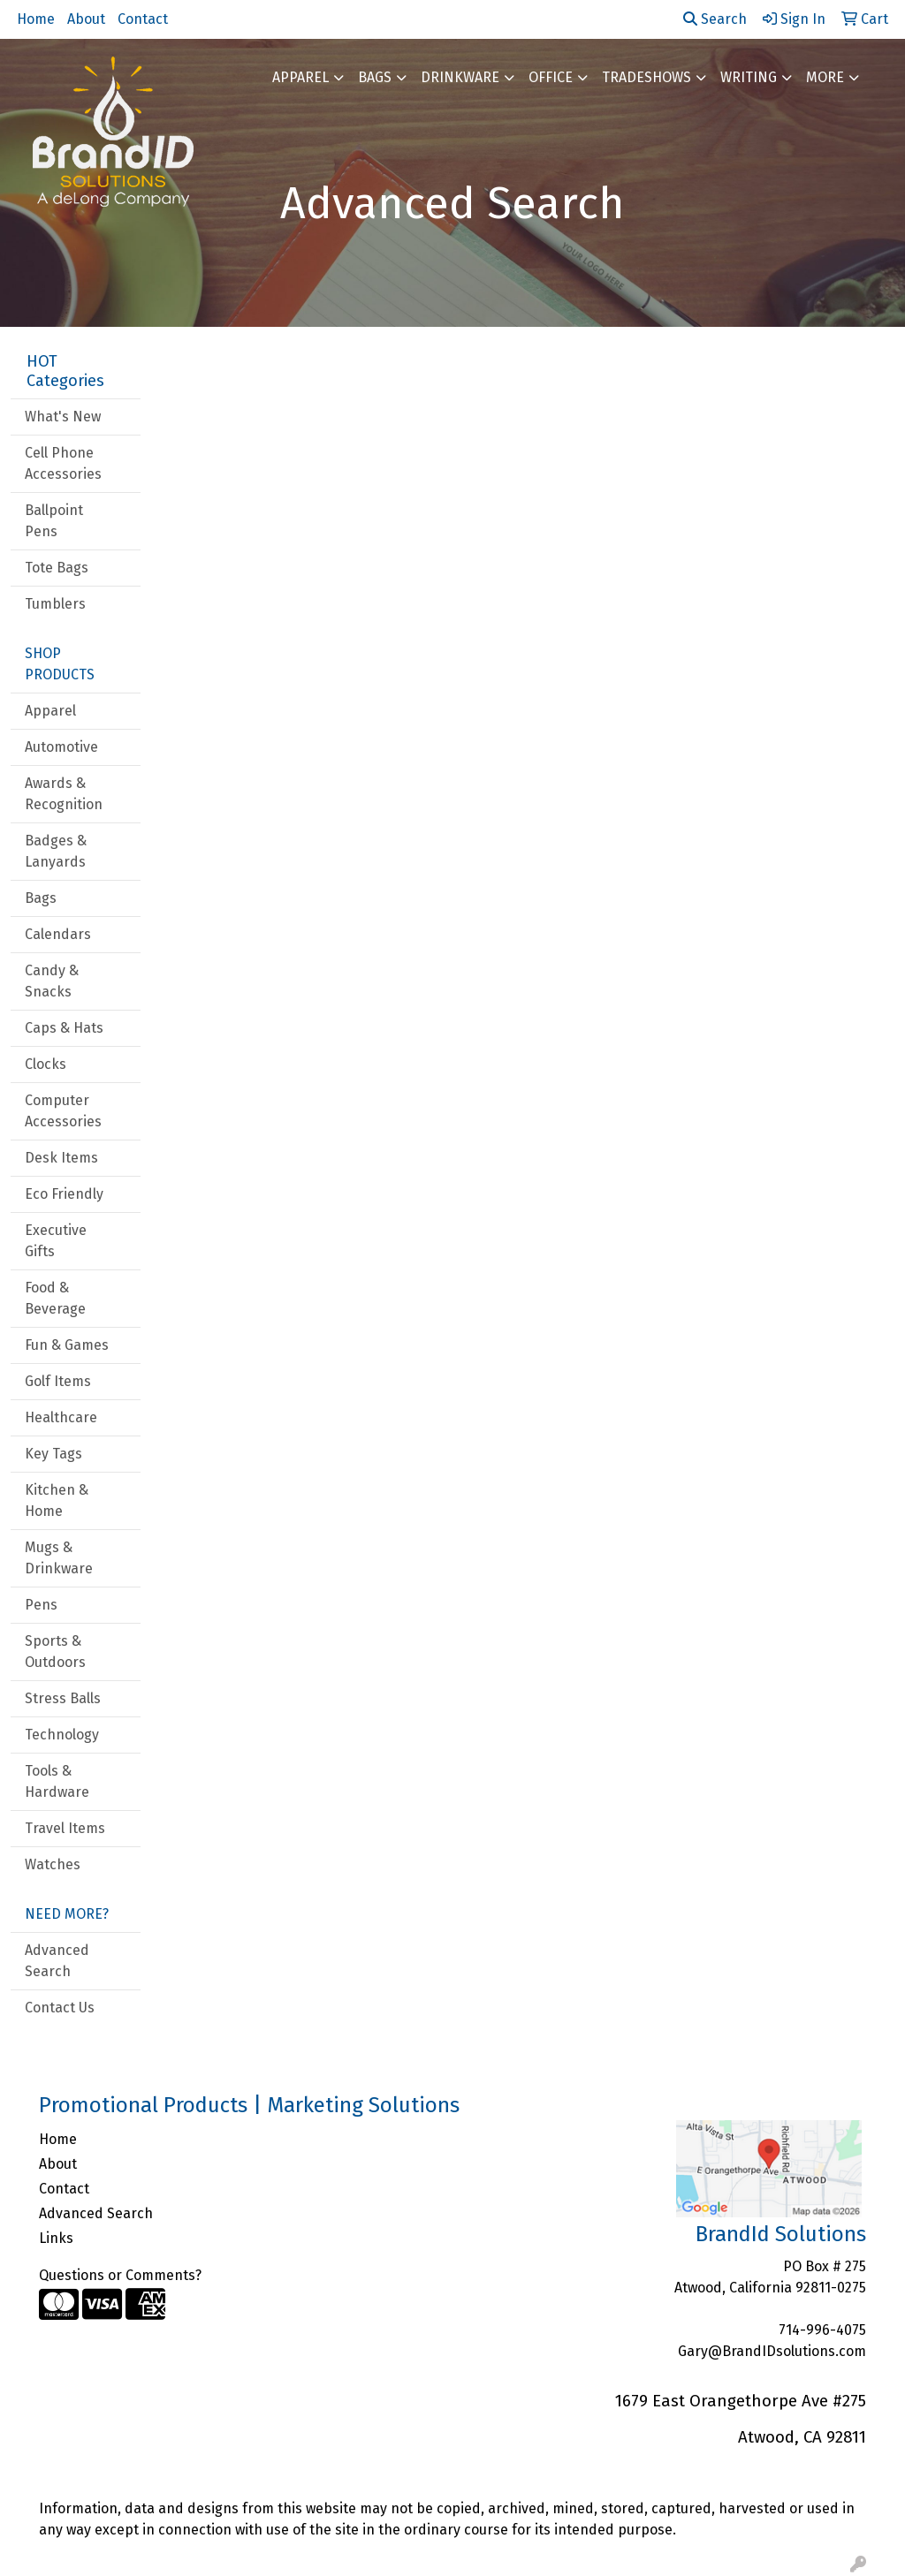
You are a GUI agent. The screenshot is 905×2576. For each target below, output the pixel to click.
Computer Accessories (63, 1111)
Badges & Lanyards (56, 851)
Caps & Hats (64, 1027)
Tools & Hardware (57, 1781)
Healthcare (61, 1417)
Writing (748, 77)
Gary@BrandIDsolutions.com (772, 2351)
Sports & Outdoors (55, 1652)
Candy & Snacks (52, 981)
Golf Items (58, 1381)
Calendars (58, 934)
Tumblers (55, 603)
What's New (63, 416)
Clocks (45, 1064)
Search (715, 19)
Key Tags (53, 1453)
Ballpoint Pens (54, 521)
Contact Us (60, 2007)
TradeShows (646, 77)
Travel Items (65, 1828)
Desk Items (61, 1157)
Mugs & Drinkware (59, 1558)
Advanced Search (57, 1961)
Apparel (300, 77)
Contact (143, 19)
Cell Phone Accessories (63, 463)
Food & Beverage (55, 1298)
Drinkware (460, 77)
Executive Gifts (56, 1241)
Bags (375, 77)
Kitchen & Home (56, 1500)
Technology (62, 1734)
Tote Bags (56, 567)
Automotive (61, 747)
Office (551, 77)
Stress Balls (63, 1698)
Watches (52, 1864)
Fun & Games (67, 1345)
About (86, 19)
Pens (41, 1604)
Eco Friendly (64, 1194)
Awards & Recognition (64, 794)
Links (56, 2238)
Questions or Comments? (120, 2275)
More (825, 77)
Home (36, 19)
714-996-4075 (822, 2330)
